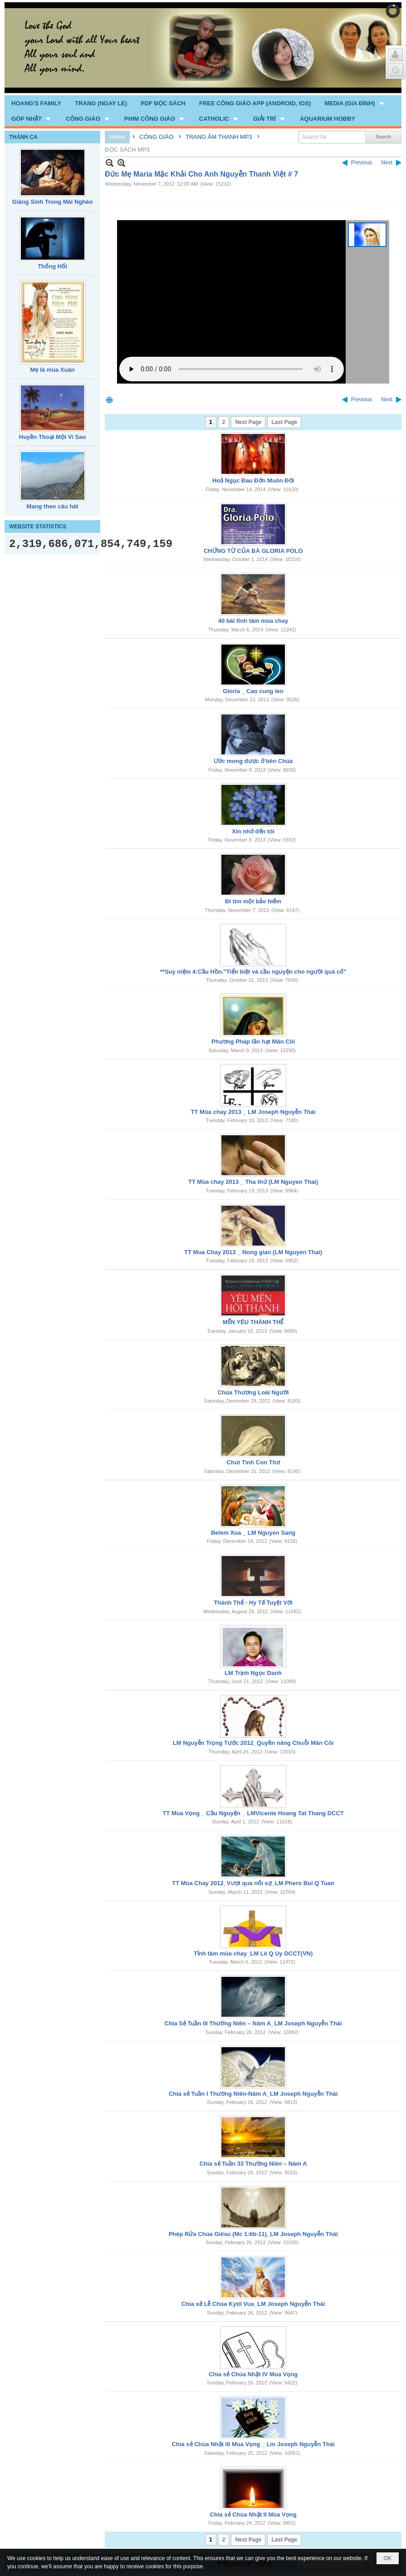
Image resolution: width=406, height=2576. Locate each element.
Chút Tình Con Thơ (253, 1462)
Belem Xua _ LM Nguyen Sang (253, 1532)
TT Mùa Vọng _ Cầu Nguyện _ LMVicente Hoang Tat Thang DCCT (253, 1813)
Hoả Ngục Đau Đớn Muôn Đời (253, 480)
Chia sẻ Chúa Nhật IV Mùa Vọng (253, 2374)
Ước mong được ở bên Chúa (253, 761)
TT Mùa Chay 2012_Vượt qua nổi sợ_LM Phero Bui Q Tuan (253, 1883)
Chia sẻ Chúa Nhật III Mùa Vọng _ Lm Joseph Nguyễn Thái (253, 2444)
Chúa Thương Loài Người (253, 1392)
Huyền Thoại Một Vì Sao (52, 436)
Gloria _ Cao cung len (253, 691)
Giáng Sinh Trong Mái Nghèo (52, 201)
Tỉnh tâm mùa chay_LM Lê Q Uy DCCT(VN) (253, 1953)
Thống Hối (52, 266)
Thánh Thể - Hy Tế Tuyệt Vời (253, 1602)
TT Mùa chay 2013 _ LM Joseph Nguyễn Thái (253, 1111)
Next (386, 162)
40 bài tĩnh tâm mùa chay (253, 620)
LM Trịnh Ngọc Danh (253, 1673)
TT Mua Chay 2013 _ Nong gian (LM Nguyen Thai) (253, 1252)
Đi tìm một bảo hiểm (253, 901)
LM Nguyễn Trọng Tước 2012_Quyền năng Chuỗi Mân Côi (253, 1742)
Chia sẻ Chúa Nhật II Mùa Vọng (253, 2514)
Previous (361, 162)
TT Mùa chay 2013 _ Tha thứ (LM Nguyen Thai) (253, 1181)
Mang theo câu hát (52, 506)
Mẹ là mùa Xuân (52, 369)
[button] (355, 103)
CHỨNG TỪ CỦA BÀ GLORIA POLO (253, 550)
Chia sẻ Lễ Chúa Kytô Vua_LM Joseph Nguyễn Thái (253, 2303)
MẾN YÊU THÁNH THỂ (253, 1322)
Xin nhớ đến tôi (253, 831)
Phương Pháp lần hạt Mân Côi (253, 1041)
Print (109, 399)
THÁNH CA (23, 137)
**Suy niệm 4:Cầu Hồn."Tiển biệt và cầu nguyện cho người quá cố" (253, 971)
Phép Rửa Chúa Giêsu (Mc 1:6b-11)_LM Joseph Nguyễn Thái (253, 2234)
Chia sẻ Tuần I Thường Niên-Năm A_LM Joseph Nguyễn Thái (253, 2093)
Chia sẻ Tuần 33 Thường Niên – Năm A (253, 2163)
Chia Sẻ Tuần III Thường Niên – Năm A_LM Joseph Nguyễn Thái (253, 2023)
